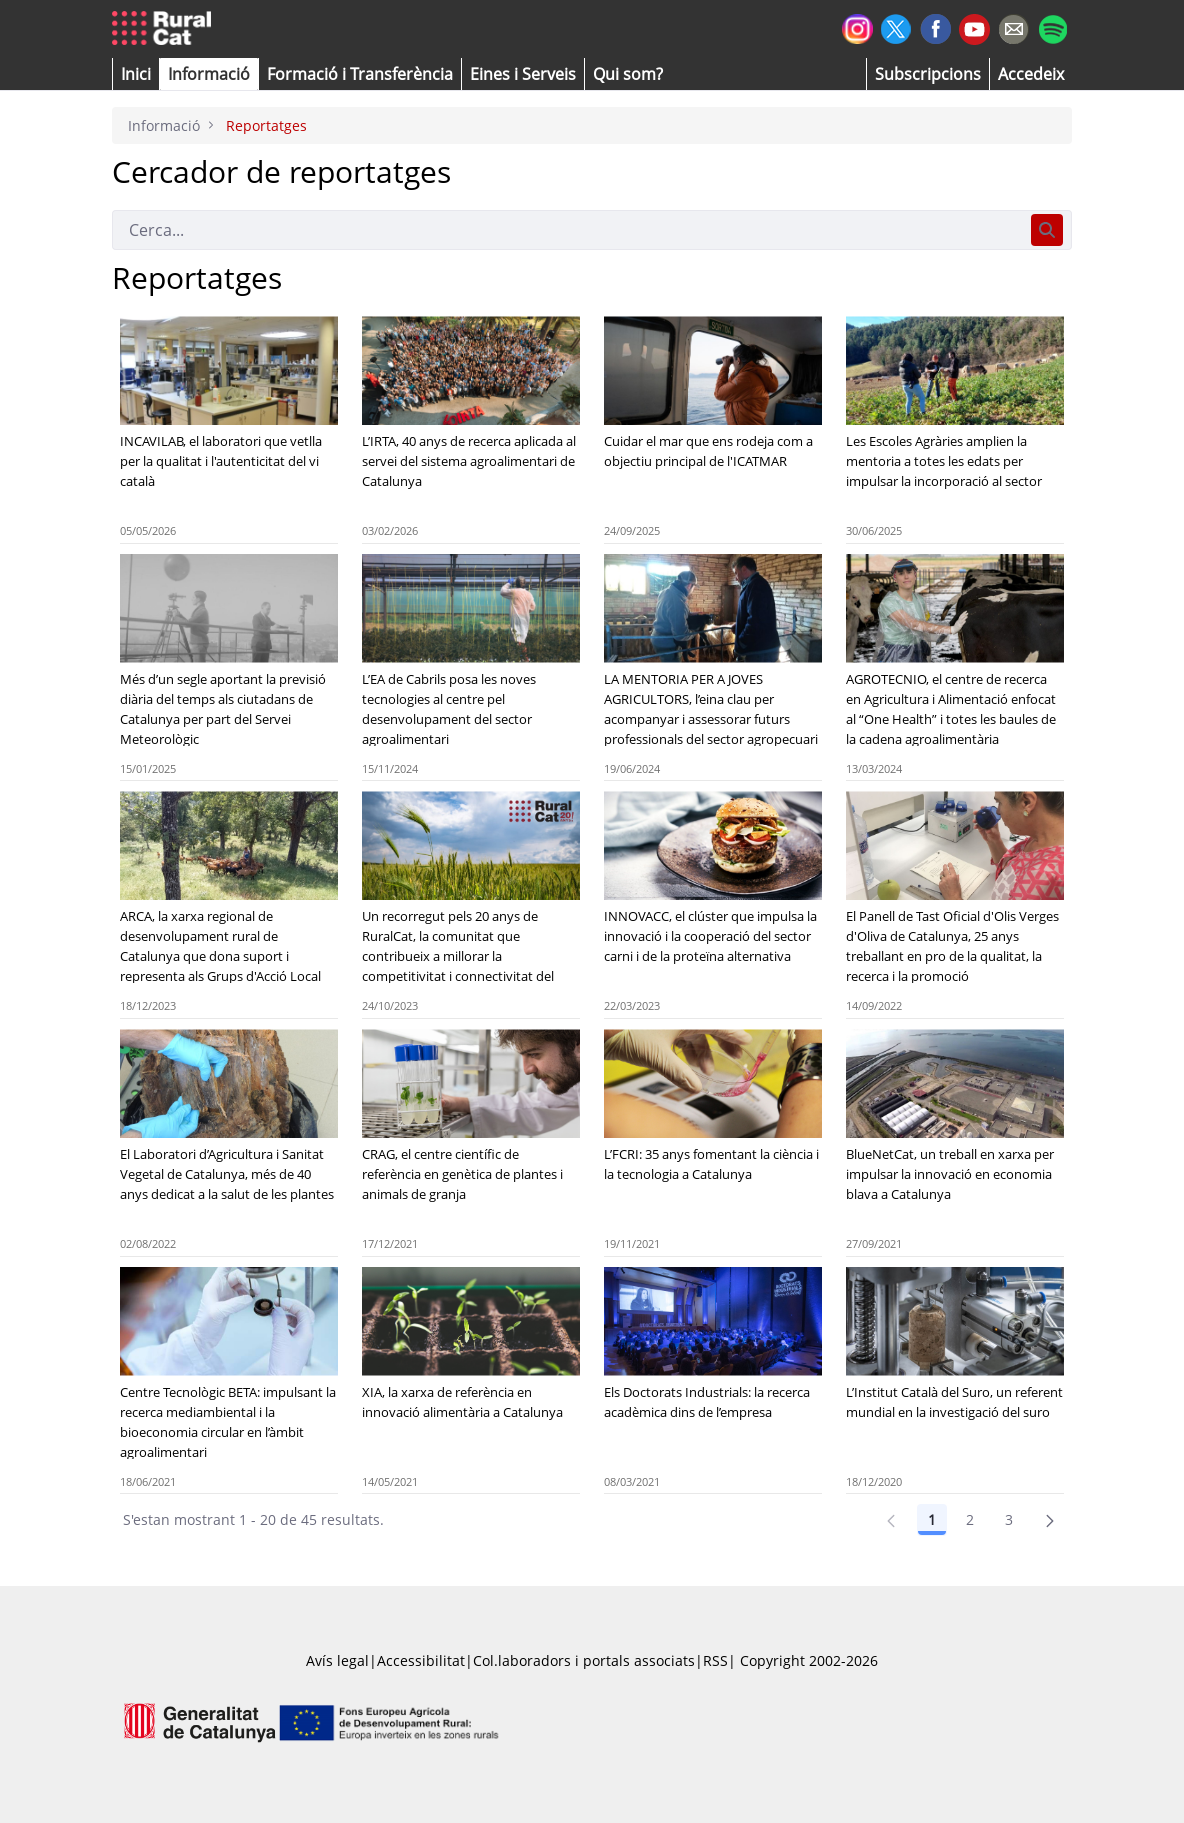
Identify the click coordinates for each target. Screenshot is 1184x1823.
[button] (136, 74)
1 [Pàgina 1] (932, 1519)
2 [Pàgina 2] (970, 1519)
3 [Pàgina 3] (1009, 1519)
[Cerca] (567, 230)
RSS (715, 1660)
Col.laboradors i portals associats (584, 1660)
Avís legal (337, 1660)
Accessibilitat (421, 1660)
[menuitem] (360, 74)
